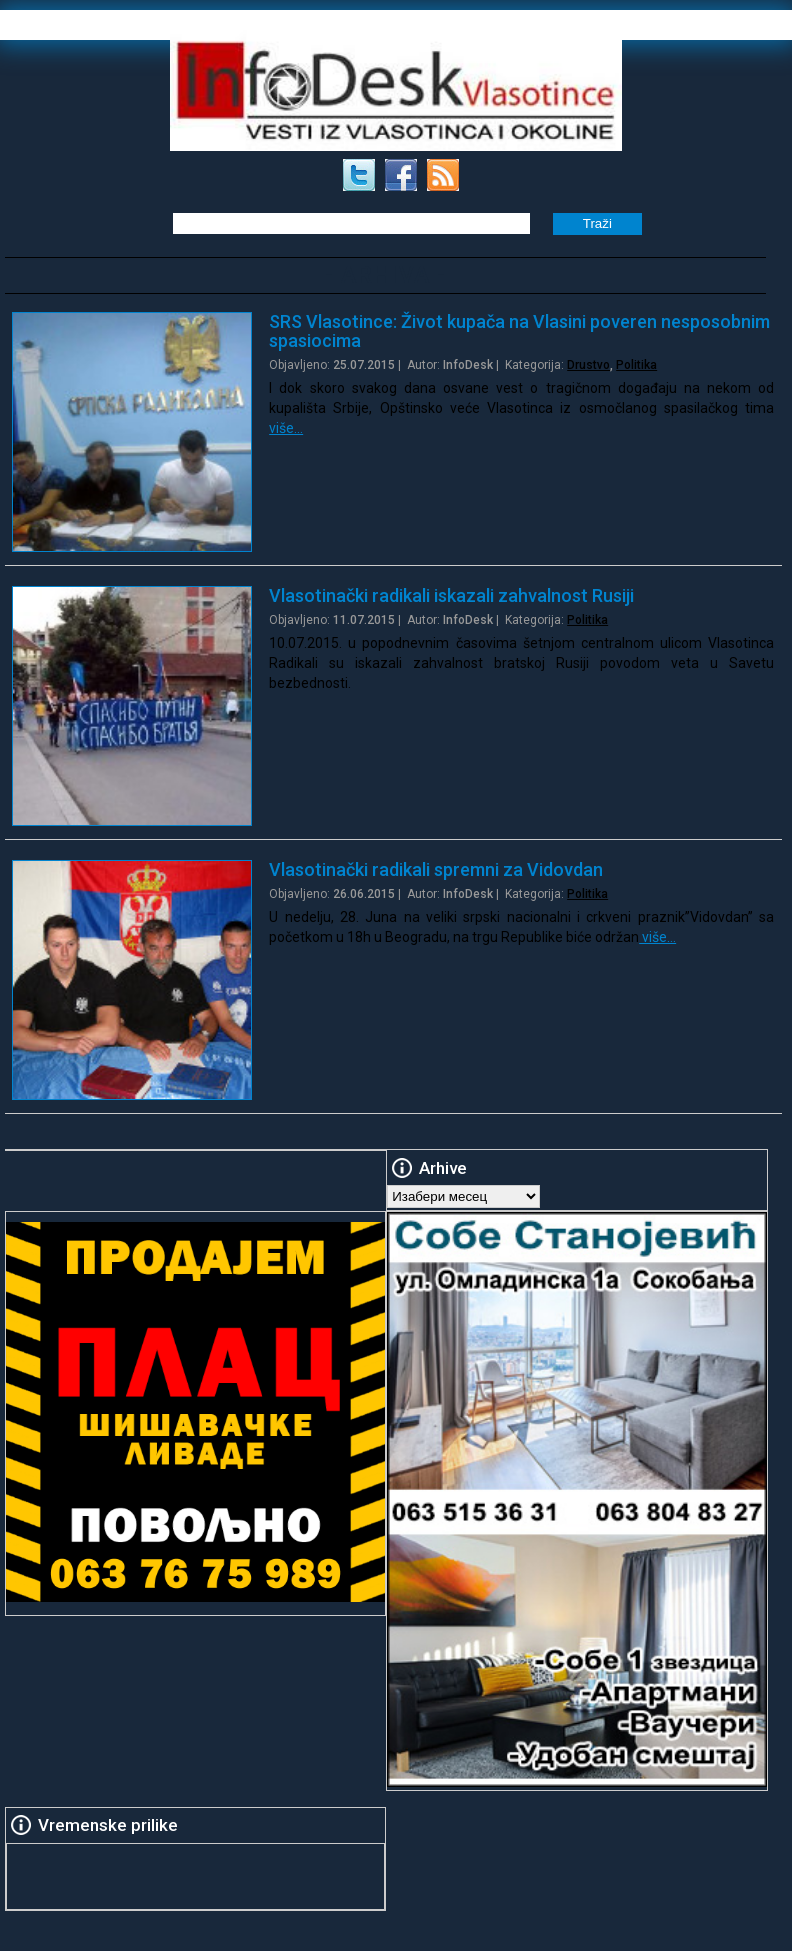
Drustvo (588, 365)
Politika (636, 365)
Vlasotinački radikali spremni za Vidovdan (436, 869)
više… (286, 428)
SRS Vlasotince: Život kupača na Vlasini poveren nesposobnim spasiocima (519, 331)
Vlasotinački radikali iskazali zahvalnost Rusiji (451, 595)
